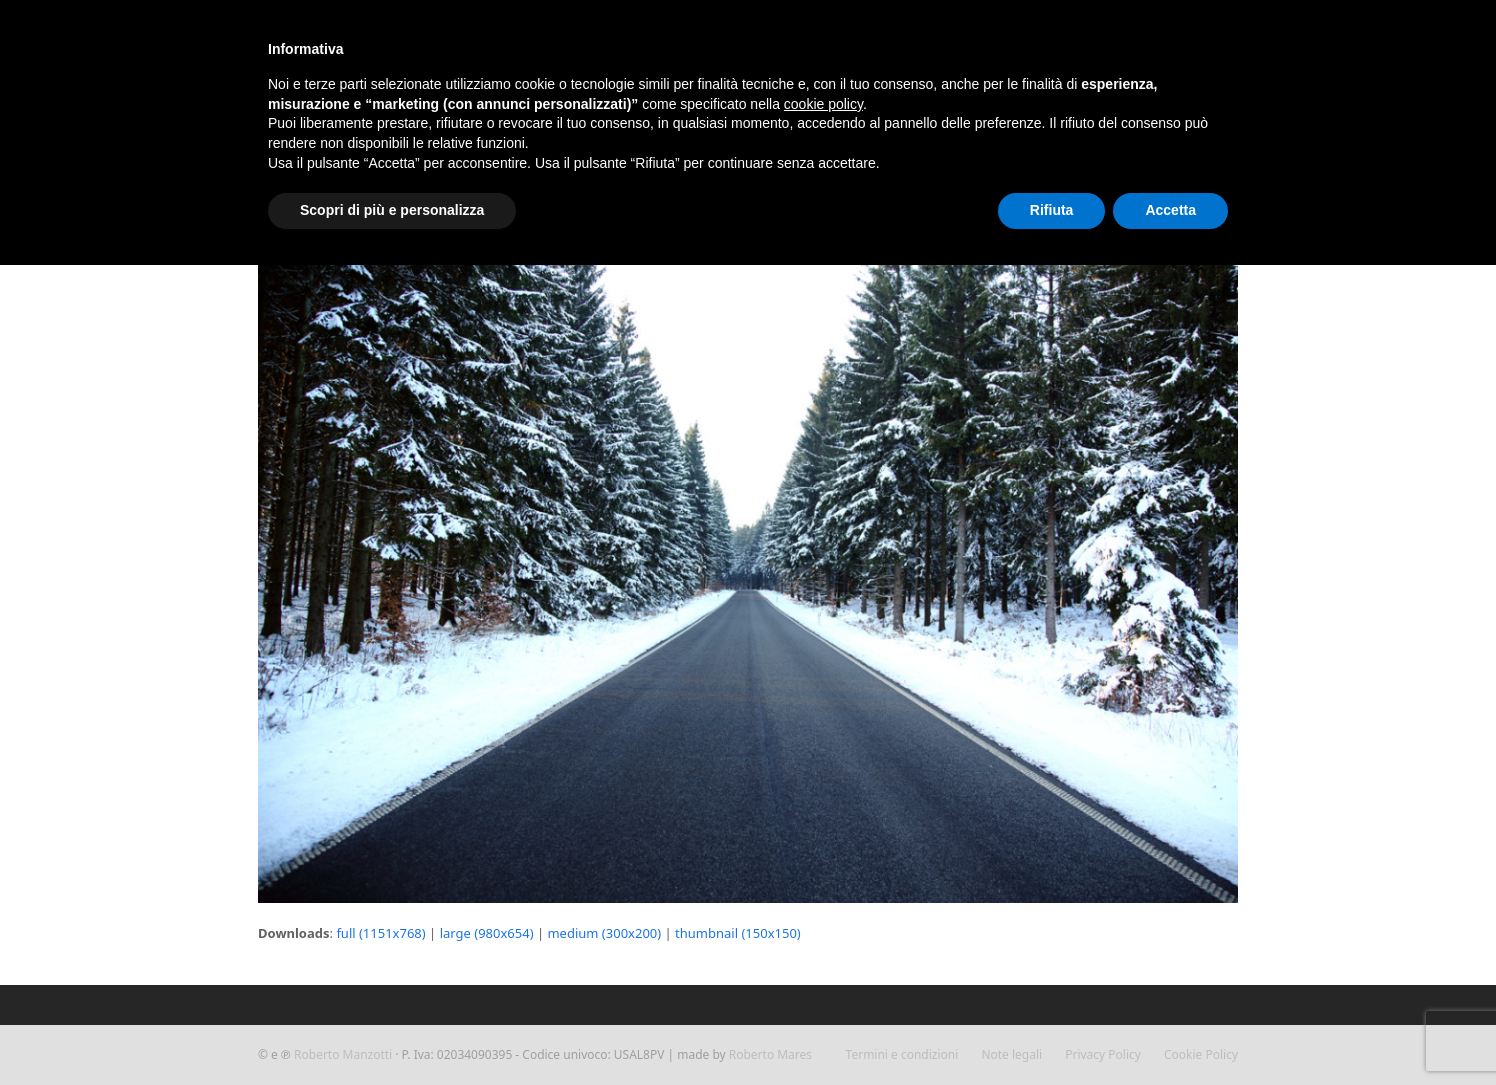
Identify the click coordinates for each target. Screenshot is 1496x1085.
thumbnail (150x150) (738, 933)
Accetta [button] (1170, 210)
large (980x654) (487, 933)
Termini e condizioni (902, 1054)
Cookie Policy (1201, 1054)
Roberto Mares (770, 1054)
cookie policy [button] (823, 104)
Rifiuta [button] (1052, 210)
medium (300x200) (604, 933)
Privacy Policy (1103, 1054)
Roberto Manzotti (343, 1054)
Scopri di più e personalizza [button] (392, 210)
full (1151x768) (380, 933)
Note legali (1011, 1054)
